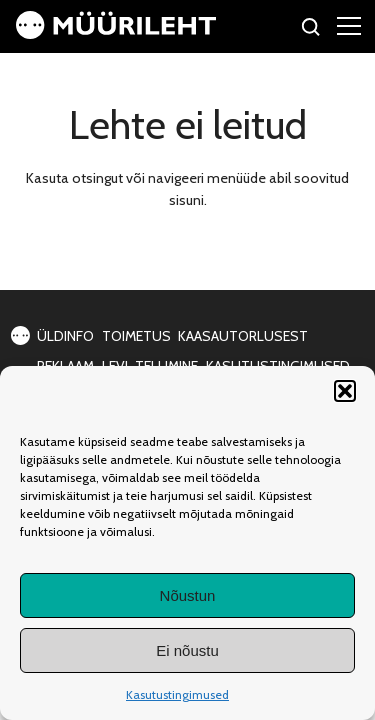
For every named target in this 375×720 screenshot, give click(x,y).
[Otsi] (311, 29)
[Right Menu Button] (349, 25)
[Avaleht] (116, 34)
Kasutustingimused (177, 694)
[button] (345, 391)
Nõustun (188, 595)
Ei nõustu (187, 650)
